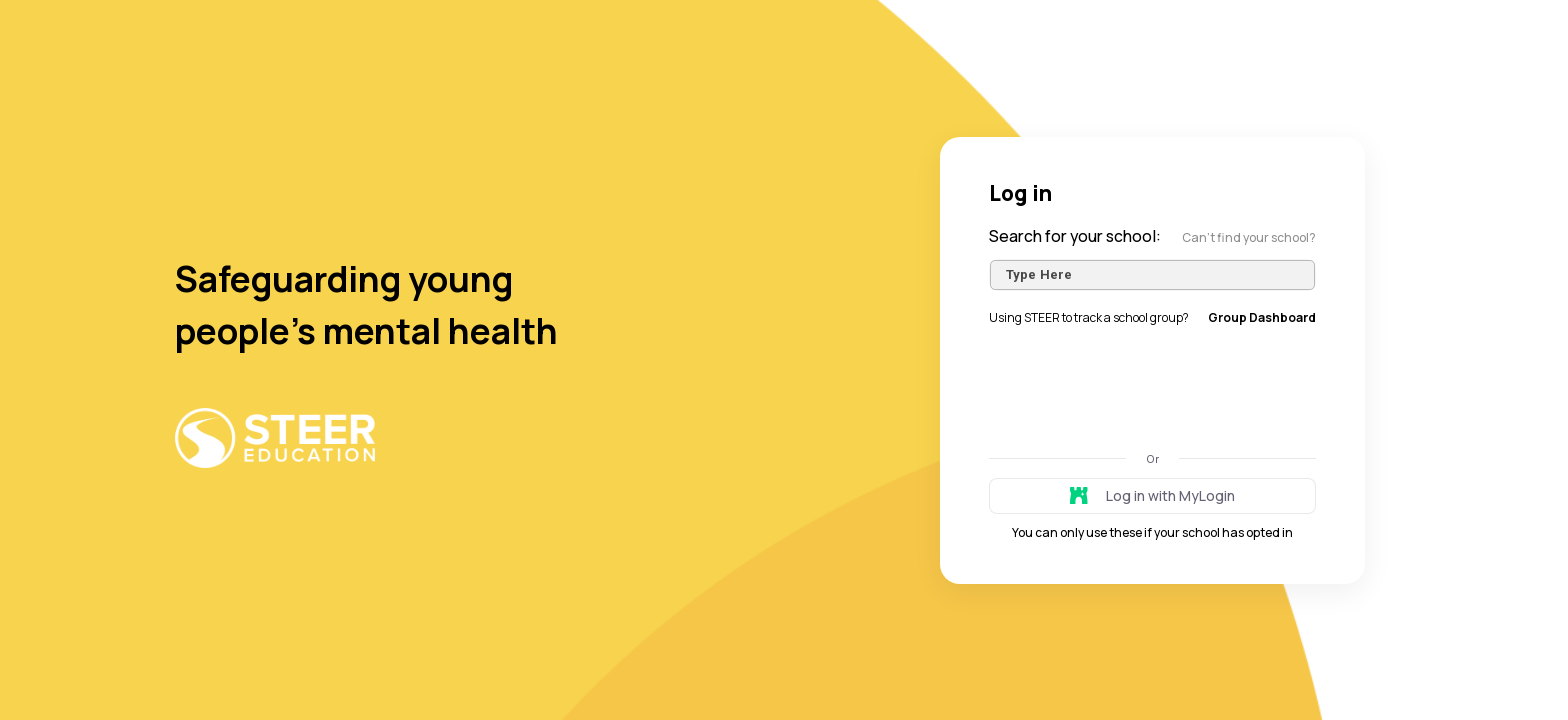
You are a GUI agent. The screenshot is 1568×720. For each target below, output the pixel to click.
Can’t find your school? (1249, 237)
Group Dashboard (1262, 317)
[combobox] (1152, 275)
